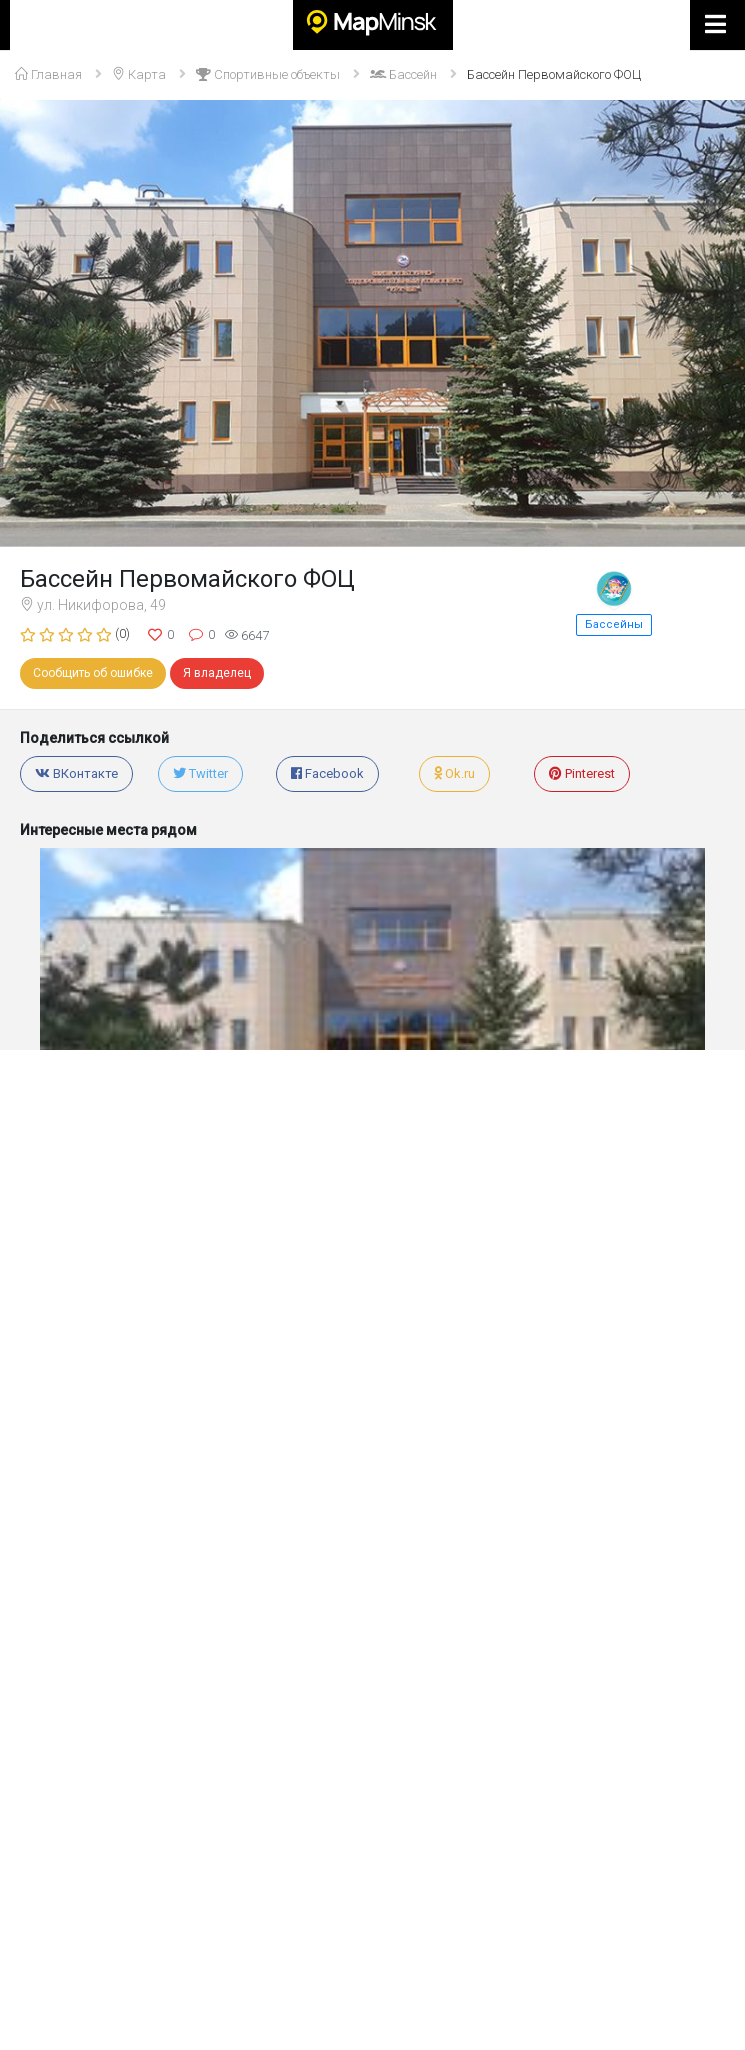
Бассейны (614, 624)
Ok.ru (454, 773)
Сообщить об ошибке (93, 673)
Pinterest (582, 773)
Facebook (327, 773)
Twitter (200, 773)
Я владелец (217, 673)
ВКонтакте (76, 773)
